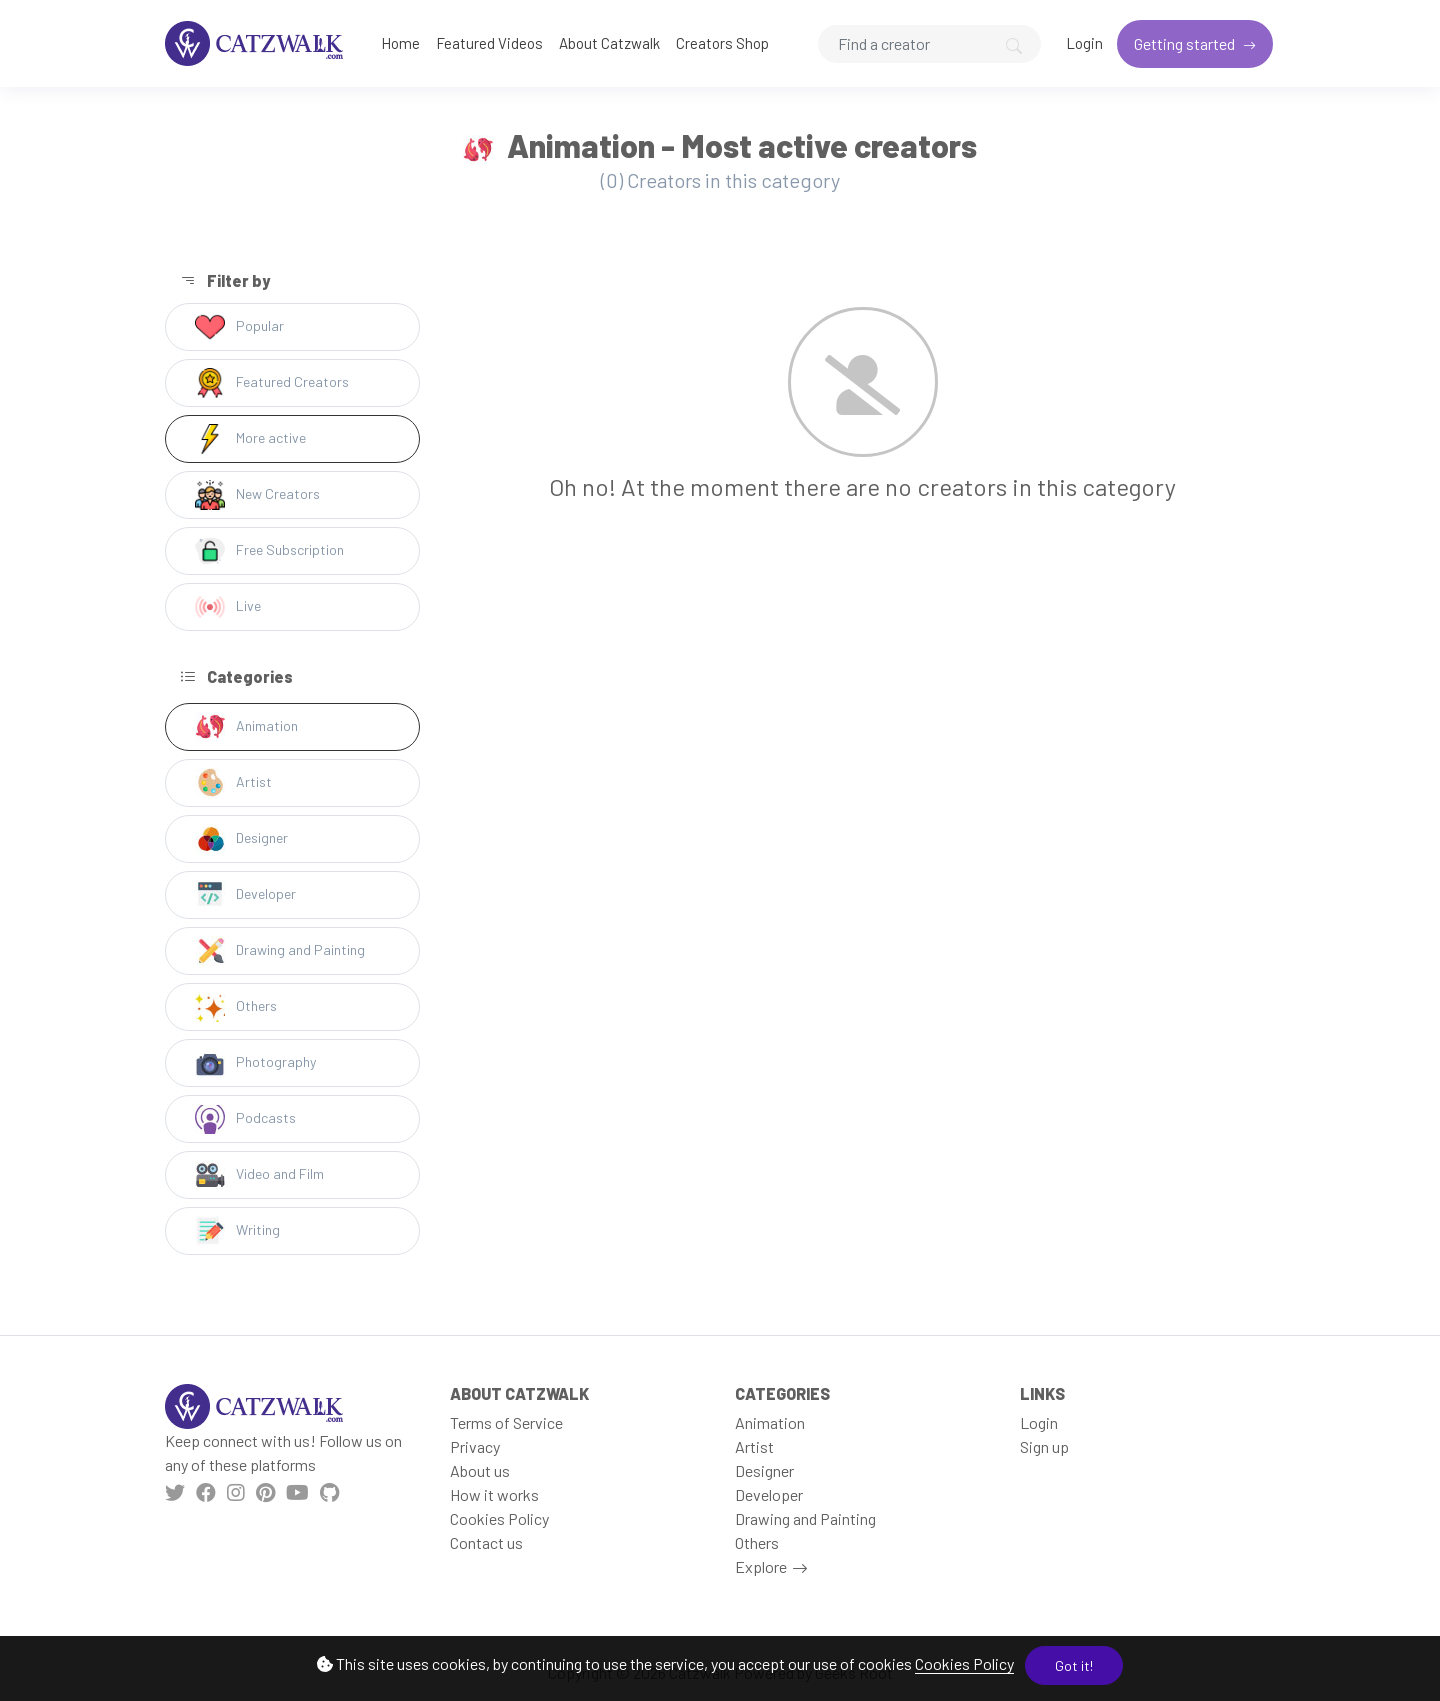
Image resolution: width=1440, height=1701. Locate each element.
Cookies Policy (964, 1663)
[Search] (929, 44)
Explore (761, 1566)
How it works (494, 1494)
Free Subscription (269, 551)
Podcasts (245, 1119)
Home (400, 43)
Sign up (1044, 1446)
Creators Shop (722, 43)
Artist (233, 783)
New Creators (257, 495)
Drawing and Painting (280, 951)
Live (228, 607)
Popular (239, 327)
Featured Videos (489, 43)
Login (1084, 43)
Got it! (1074, 1665)
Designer (241, 839)
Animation (246, 727)
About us (480, 1470)
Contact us (486, 1542)
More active (250, 439)
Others (236, 1007)
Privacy (475, 1446)
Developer (245, 895)
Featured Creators (272, 383)
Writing (237, 1231)
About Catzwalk (609, 43)
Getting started (1186, 43)
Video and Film (259, 1175)
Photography (255, 1063)
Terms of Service (506, 1422)
